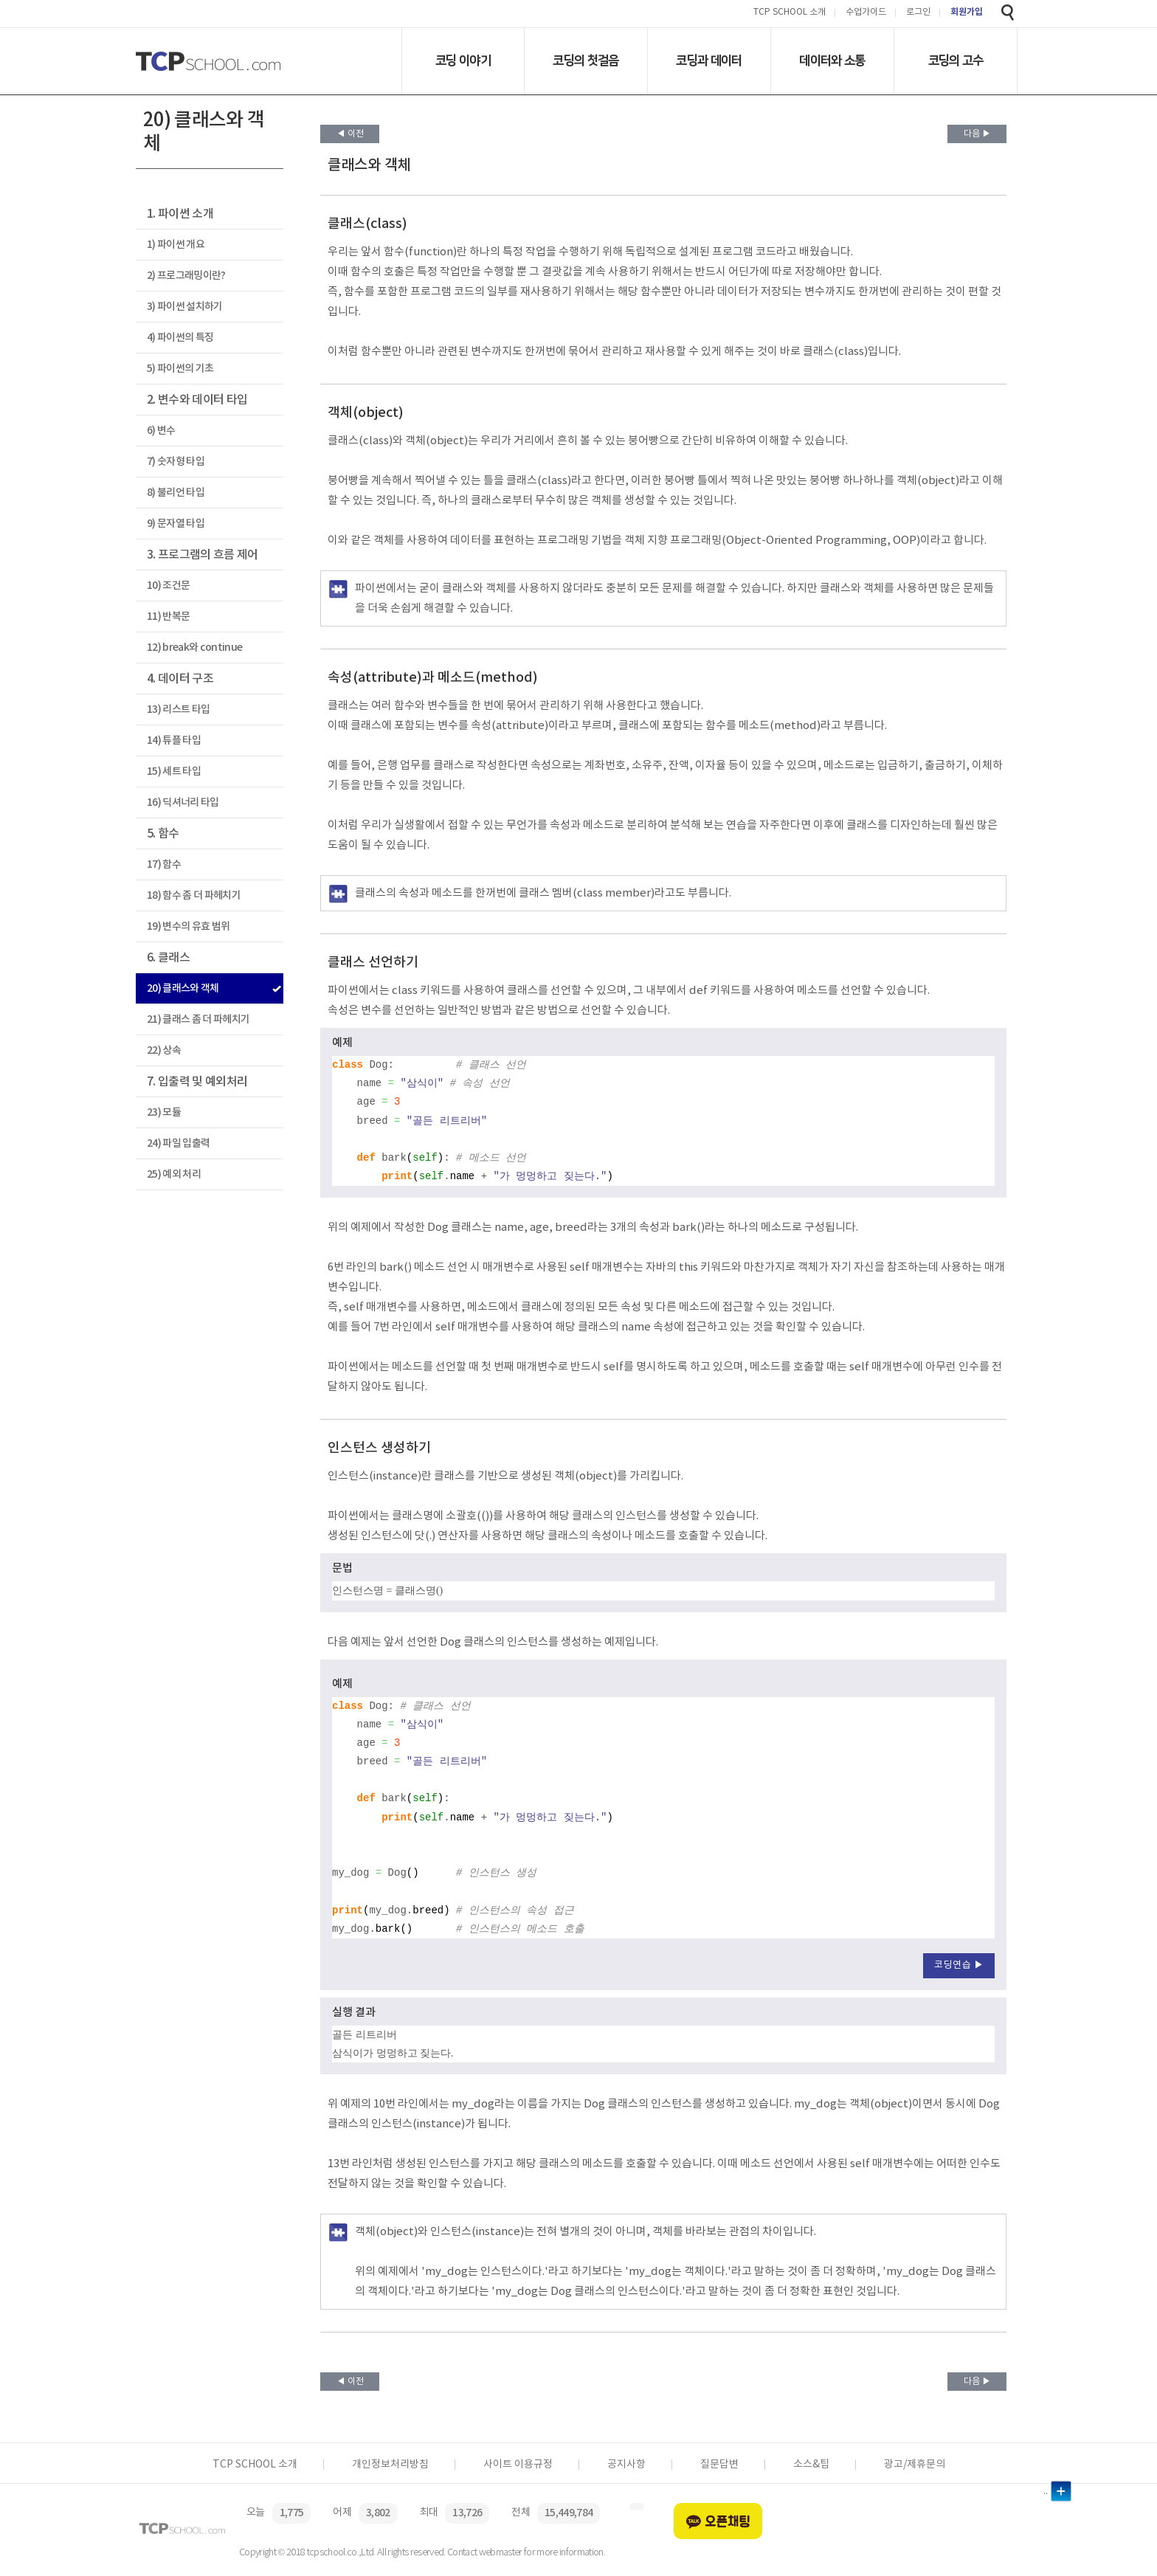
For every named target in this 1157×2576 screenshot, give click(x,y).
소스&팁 (811, 2464)
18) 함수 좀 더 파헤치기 (194, 895)
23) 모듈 (164, 1112)
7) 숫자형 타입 (175, 461)
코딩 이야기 (463, 60)
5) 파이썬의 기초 (180, 368)
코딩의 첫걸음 (585, 60)
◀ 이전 (350, 134)
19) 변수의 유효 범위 (188, 926)
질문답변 (719, 2464)
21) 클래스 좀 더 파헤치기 (198, 1019)
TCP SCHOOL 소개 (789, 13)
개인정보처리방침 (390, 2464)
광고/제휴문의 (914, 2464)
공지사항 (626, 2464)
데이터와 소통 (832, 60)
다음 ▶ (977, 134)
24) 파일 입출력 (178, 1143)
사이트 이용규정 (518, 2464)
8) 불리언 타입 (175, 492)
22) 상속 (164, 1050)
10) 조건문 (168, 585)
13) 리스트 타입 (178, 709)
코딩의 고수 (956, 60)
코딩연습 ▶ (959, 1965)
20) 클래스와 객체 (183, 988)
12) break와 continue (194, 647)
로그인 (918, 13)
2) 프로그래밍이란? (186, 275)
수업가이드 (866, 13)
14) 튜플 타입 (174, 740)
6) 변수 (161, 430)
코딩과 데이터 (709, 60)
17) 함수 (164, 864)
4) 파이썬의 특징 (180, 337)
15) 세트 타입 (174, 771)
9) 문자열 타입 (175, 523)
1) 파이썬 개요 (175, 244)
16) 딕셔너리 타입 (183, 802)
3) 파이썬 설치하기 (185, 306)
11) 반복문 (168, 616)
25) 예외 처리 (174, 1174)
